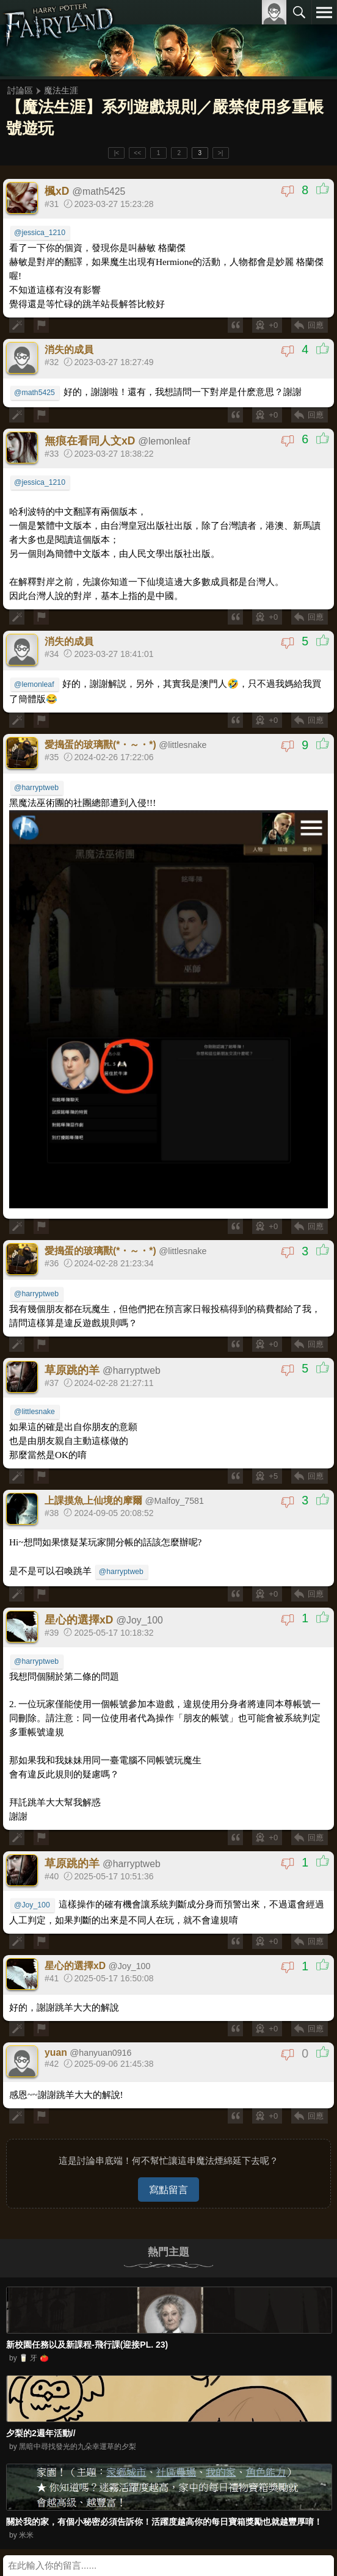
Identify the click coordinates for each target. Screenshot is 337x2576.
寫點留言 (168, 2189)
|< (116, 153)
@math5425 (34, 392)
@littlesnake (34, 1411)
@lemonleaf (34, 684)
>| (220, 153)
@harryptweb (36, 787)
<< (137, 153)
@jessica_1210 (39, 232)
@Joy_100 (32, 1905)
